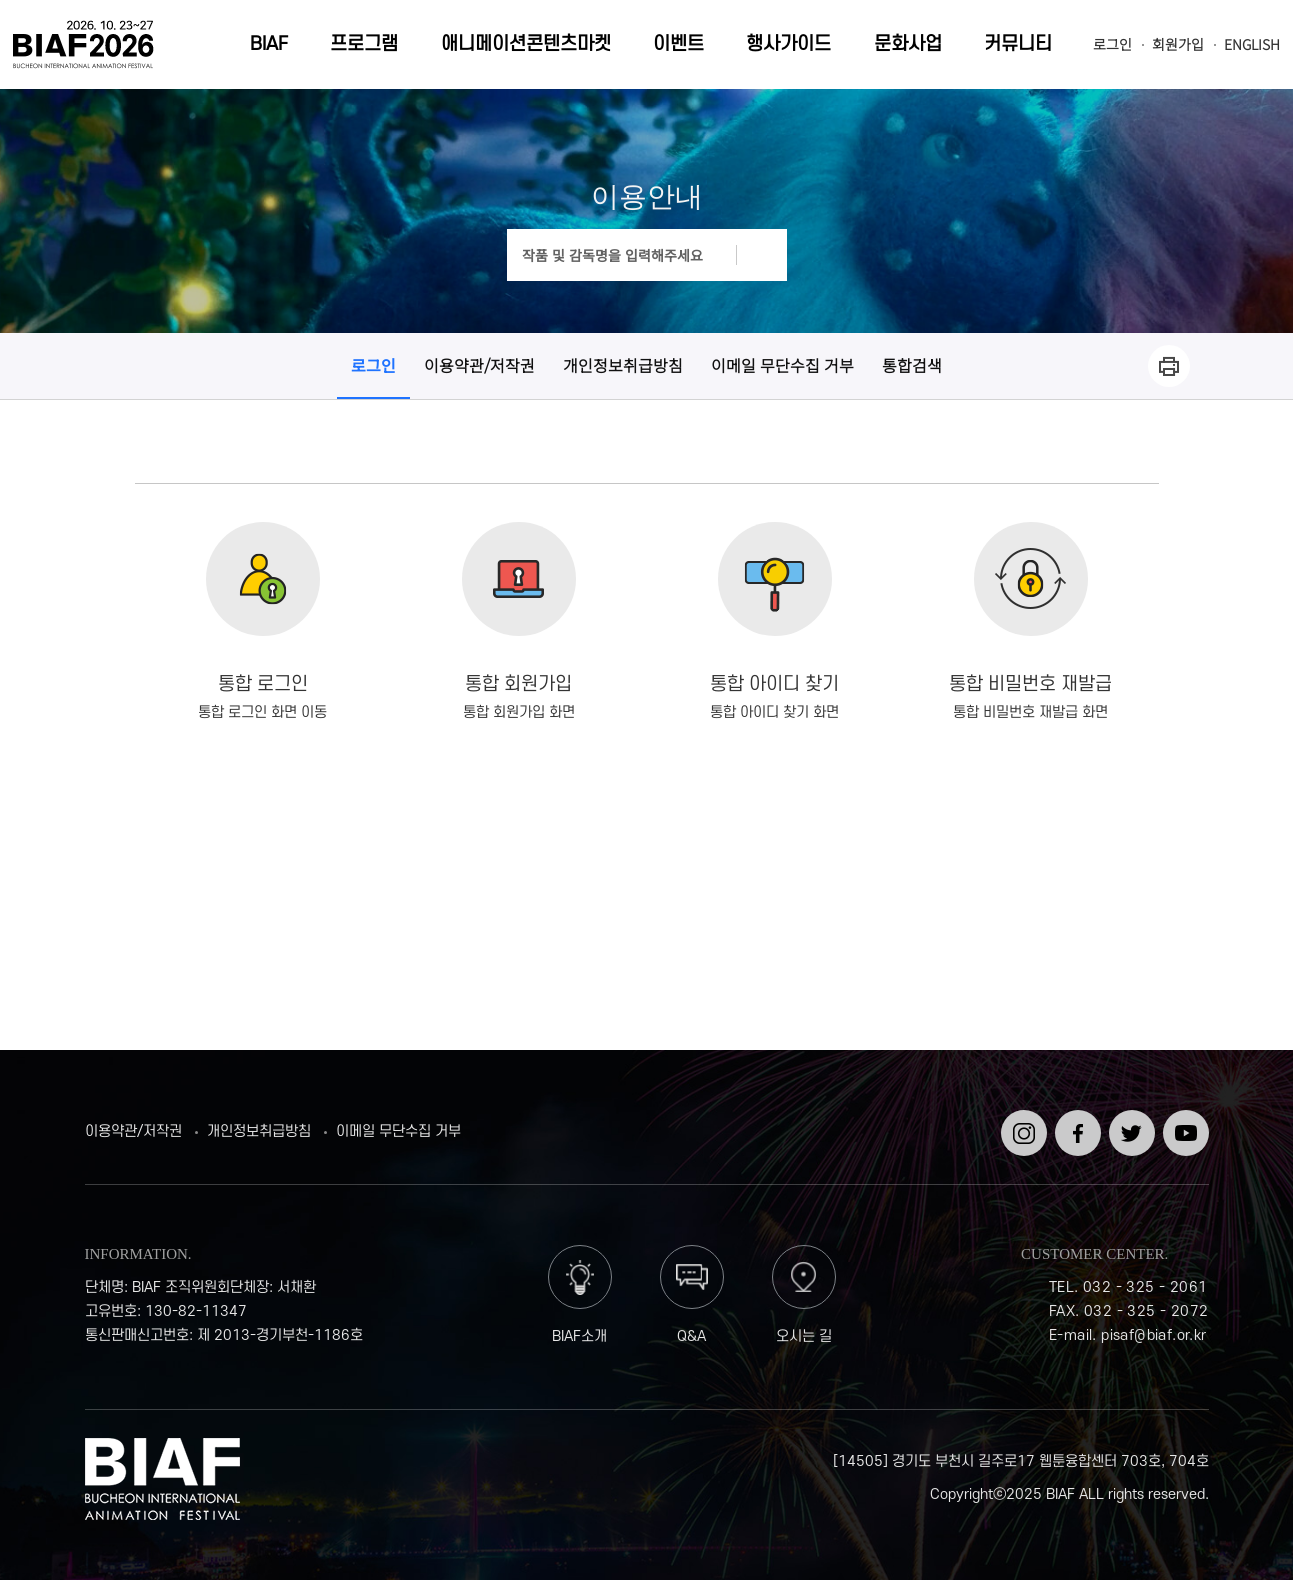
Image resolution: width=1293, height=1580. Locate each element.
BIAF (269, 44)
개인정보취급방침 (623, 365)
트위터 (1128, 1118)
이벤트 (678, 44)
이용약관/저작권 (479, 365)
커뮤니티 (1018, 44)
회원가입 (1178, 44)
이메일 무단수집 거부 (782, 365)
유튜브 (1182, 1118)
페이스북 (1074, 1126)
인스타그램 (1020, 1126)
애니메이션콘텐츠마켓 (526, 44)
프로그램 (364, 44)
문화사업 (908, 44)
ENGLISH (1252, 44)
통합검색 (912, 365)
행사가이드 (788, 44)
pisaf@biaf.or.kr (1153, 1335)
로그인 (1112, 44)
